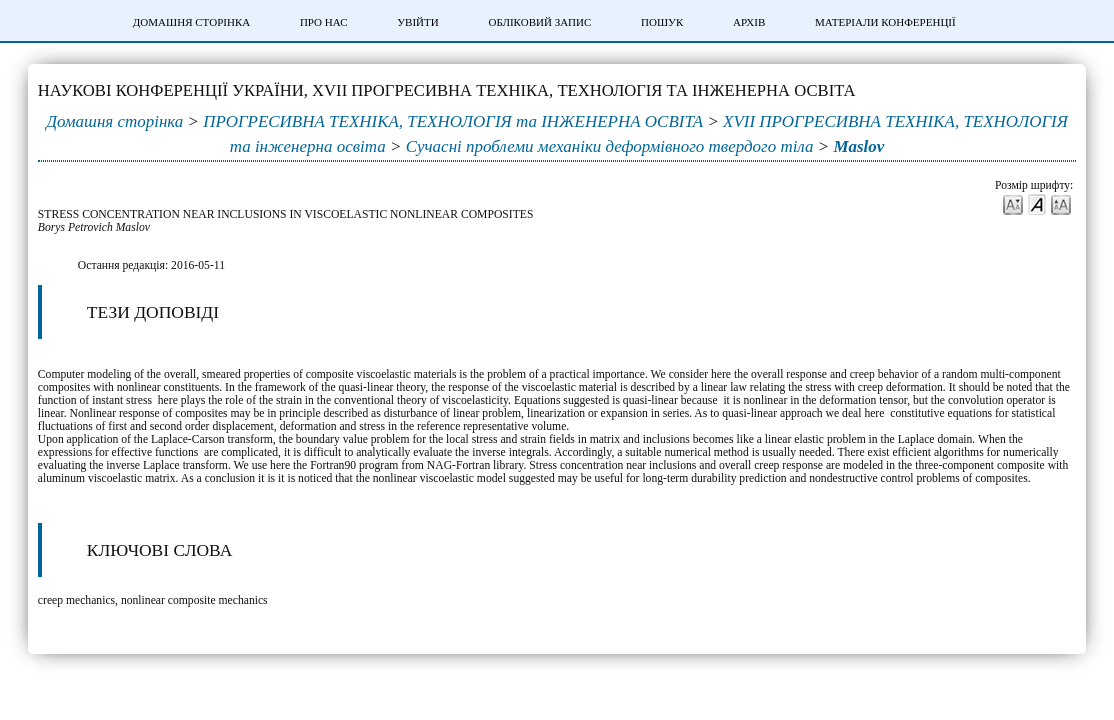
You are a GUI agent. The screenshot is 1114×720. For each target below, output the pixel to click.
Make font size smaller (1013, 203)
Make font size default (1037, 203)
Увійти (417, 22)
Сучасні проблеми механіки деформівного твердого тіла (610, 146)
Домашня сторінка (191, 22)
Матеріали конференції (885, 22)
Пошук (662, 22)
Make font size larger (1061, 203)
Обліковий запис (539, 22)
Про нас (324, 22)
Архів (749, 22)
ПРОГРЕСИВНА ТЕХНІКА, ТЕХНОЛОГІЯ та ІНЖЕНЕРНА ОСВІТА (453, 121)
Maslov (858, 146)
